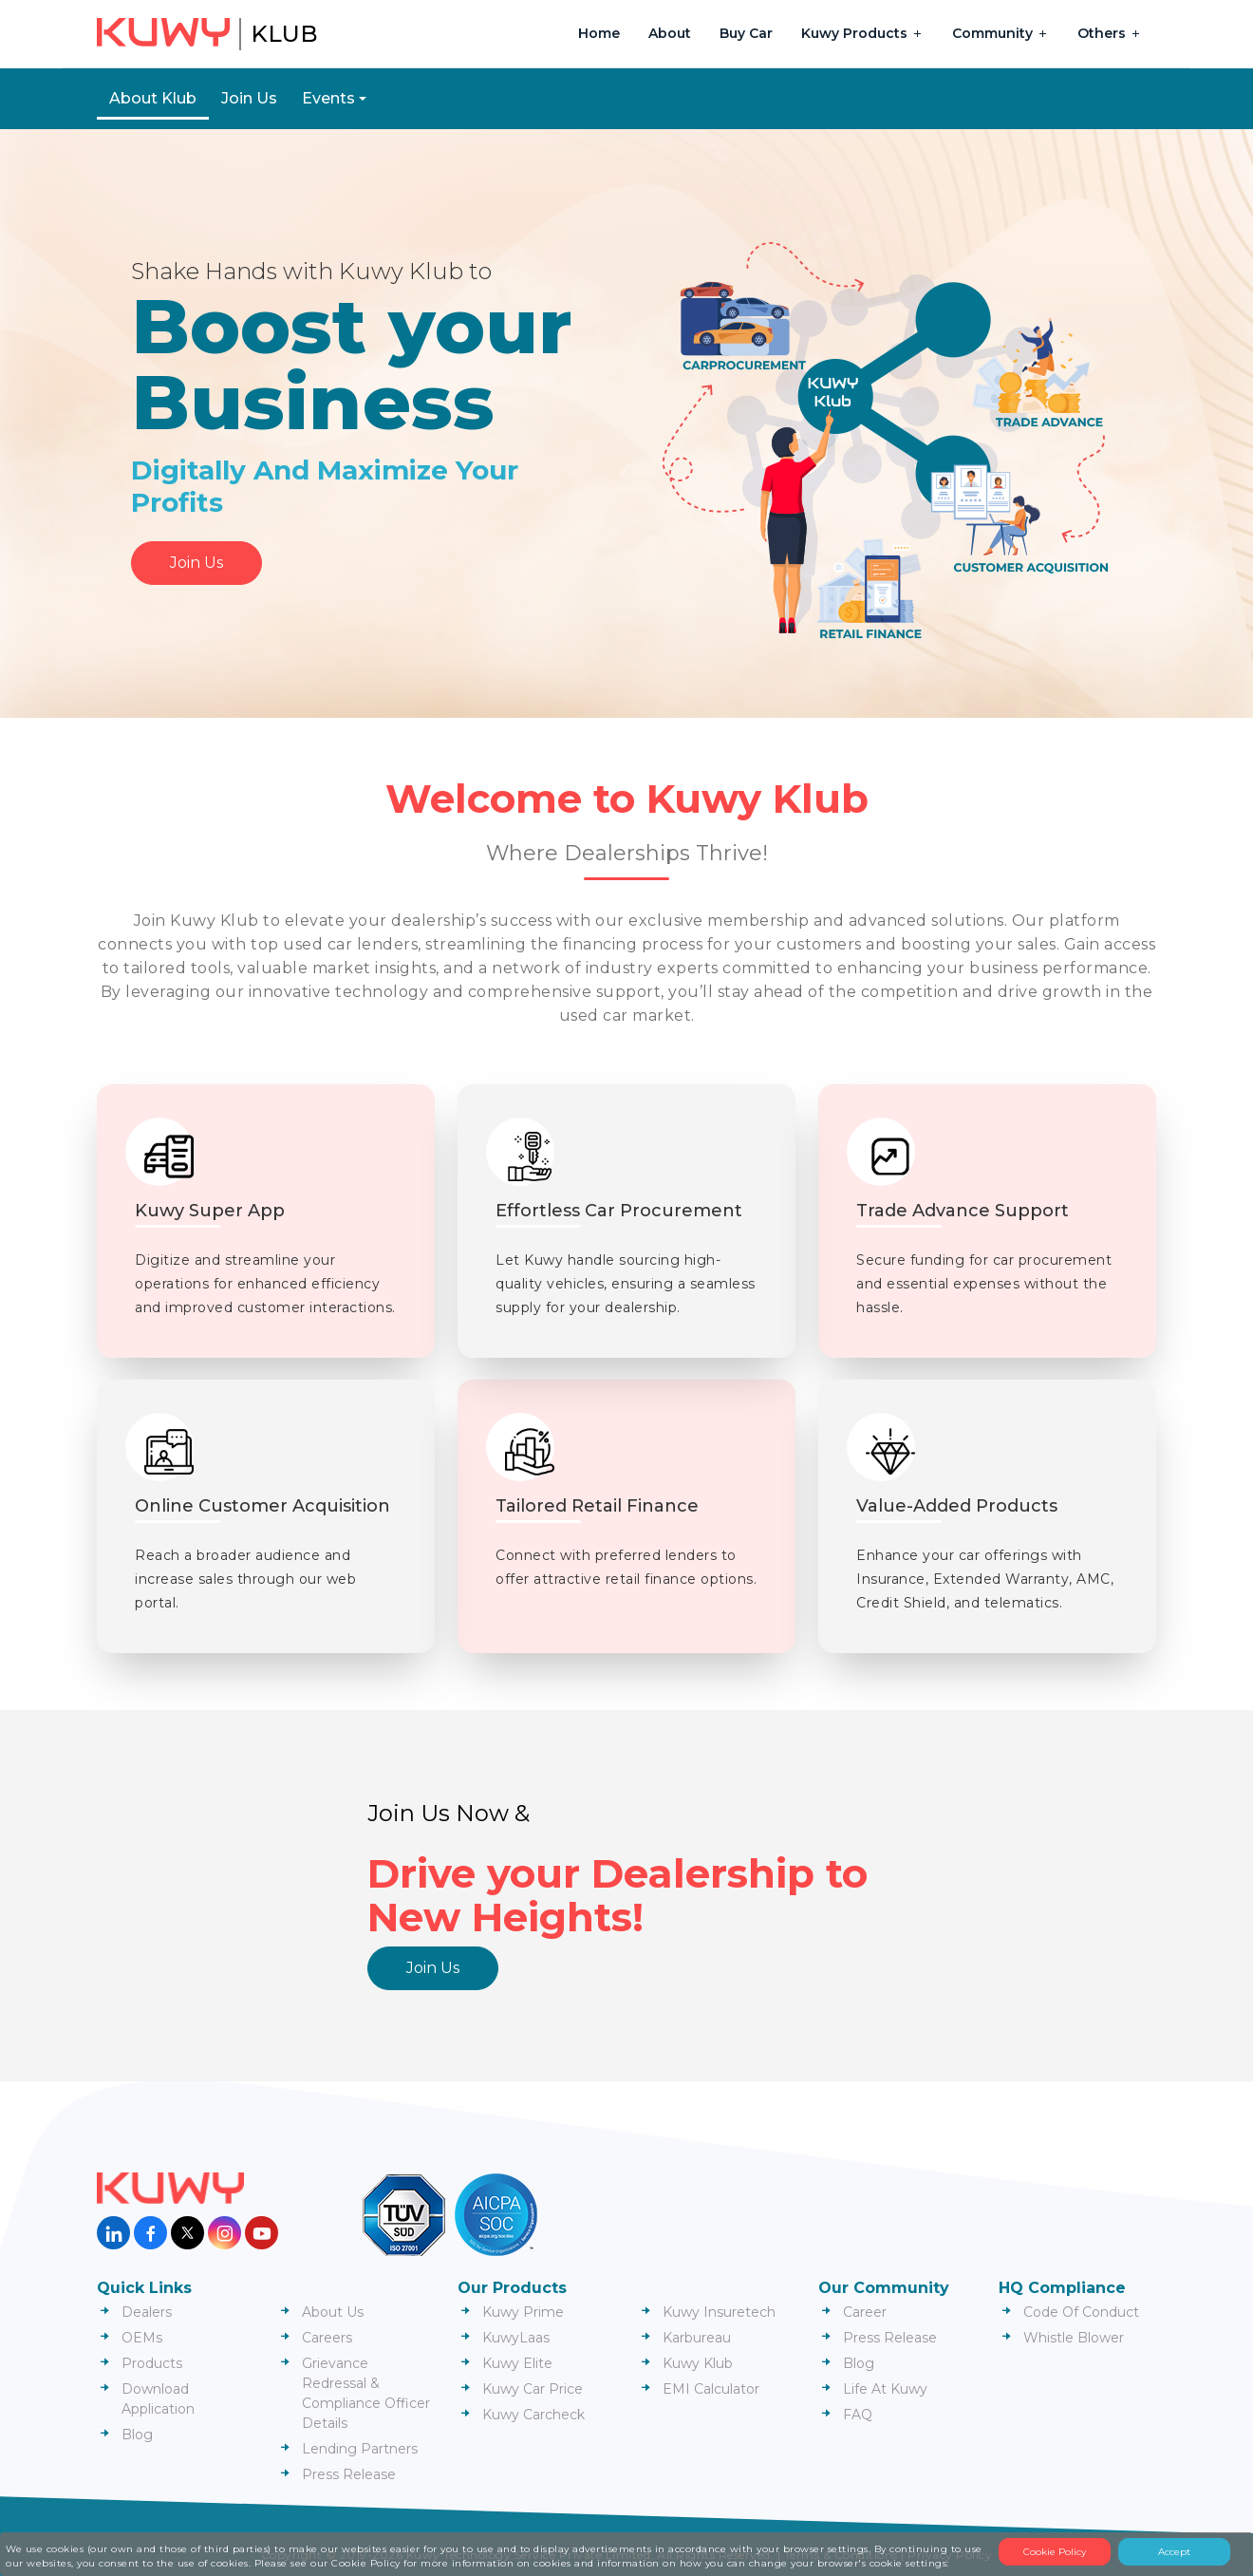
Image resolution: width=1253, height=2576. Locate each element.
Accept (1174, 2552)
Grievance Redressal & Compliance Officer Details (366, 2393)
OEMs (142, 2337)
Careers (327, 2337)
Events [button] (328, 98)
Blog (137, 2434)
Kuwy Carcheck (533, 2414)
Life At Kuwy (885, 2388)
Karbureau (697, 2337)
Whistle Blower (1073, 2337)
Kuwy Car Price (532, 2388)
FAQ (857, 2414)
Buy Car (746, 33)
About (669, 33)
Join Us (249, 98)
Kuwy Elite (517, 2363)
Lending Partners (360, 2448)
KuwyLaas (516, 2337)
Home (599, 33)
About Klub (152, 98)
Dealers (147, 2312)
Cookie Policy (1054, 2552)
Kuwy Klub (698, 2363)
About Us (333, 2312)
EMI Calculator (711, 2388)
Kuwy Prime (523, 2312)
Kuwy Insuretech (719, 2312)
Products (152, 2363)
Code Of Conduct (1081, 2312)
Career (865, 2312)
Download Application (158, 2398)
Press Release (349, 2474)
